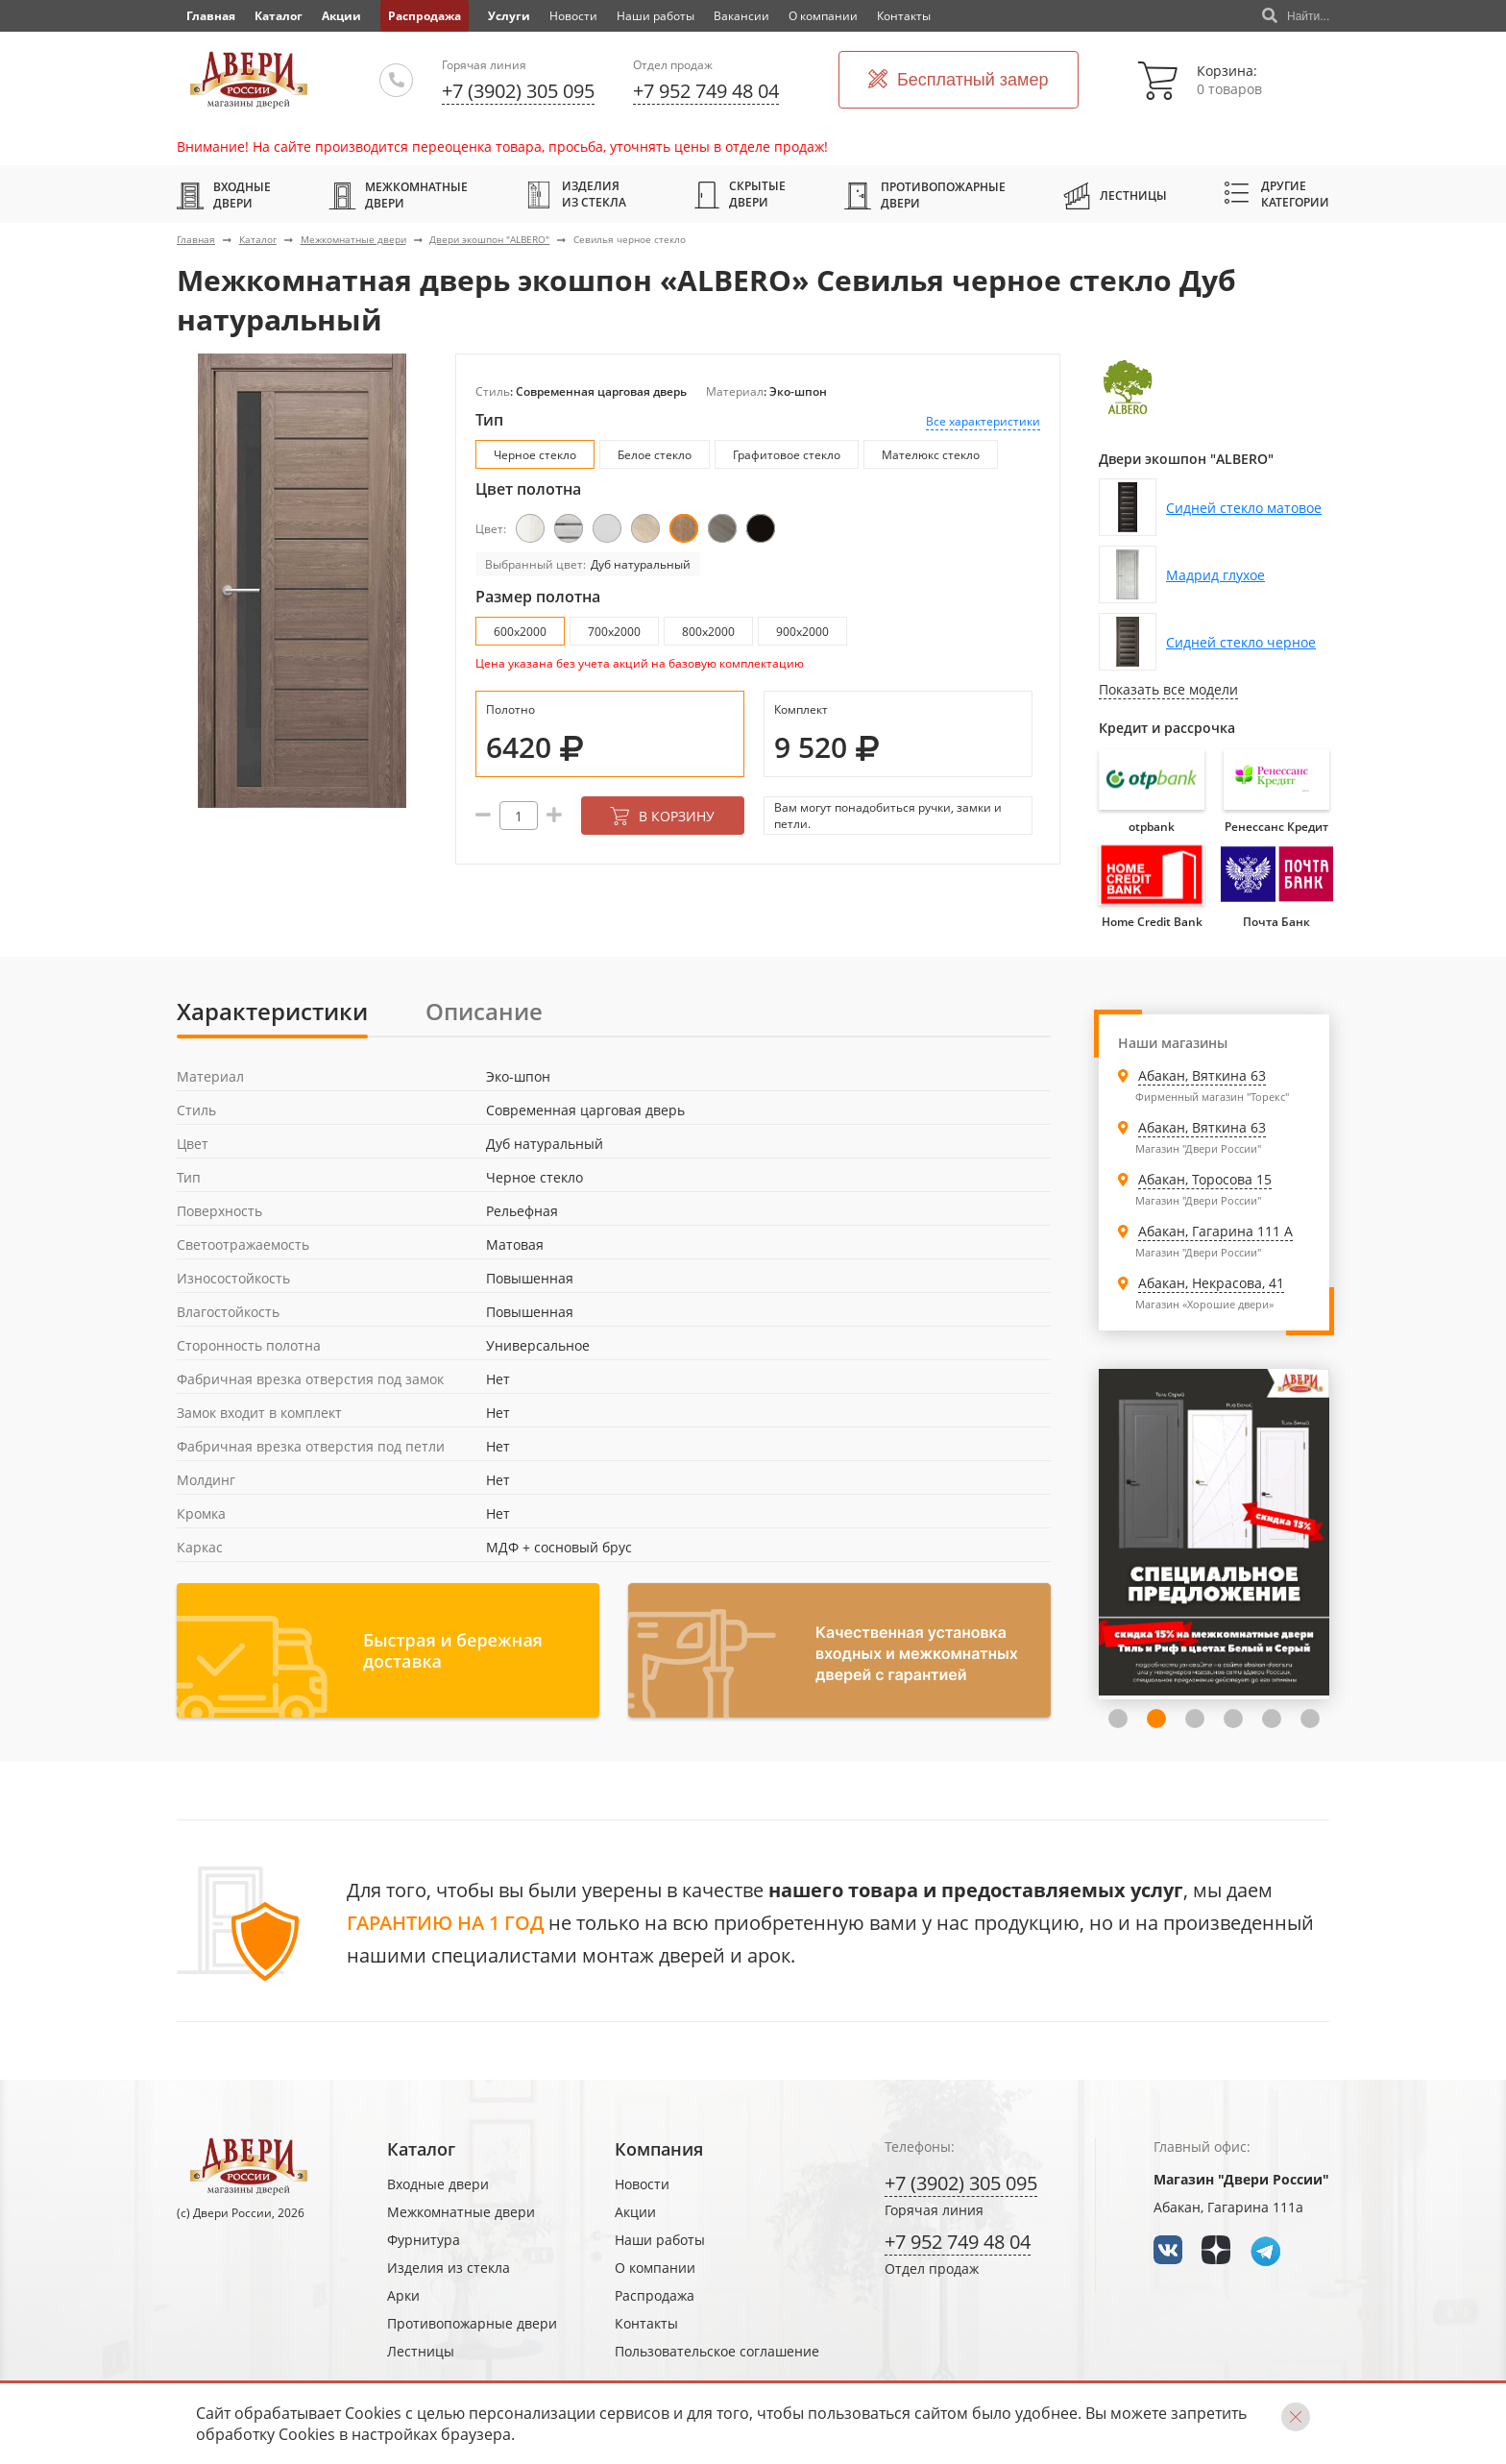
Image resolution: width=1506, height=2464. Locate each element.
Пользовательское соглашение (717, 2351)
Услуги (509, 16)
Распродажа (424, 16)
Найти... (1295, 16)
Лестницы (1115, 195)
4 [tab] (1233, 1718)
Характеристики (272, 1011)
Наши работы (655, 16)
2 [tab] (1156, 1718)
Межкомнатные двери (398, 195)
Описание (484, 1011)
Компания (659, 2148)
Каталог (279, 16)
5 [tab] (1271, 1718)
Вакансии (741, 16)
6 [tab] (1310, 1718)
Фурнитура (423, 2240)
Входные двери (224, 195)
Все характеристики (983, 421)
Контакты (904, 16)
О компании (823, 16)
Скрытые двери (740, 194)
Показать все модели (1168, 689)
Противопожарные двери (925, 195)
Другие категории (1277, 194)
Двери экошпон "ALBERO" (489, 239)
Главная (196, 239)
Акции (341, 16)
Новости (573, 16)
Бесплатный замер (958, 80)
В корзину (662, 816)
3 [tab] (1194, 1718)
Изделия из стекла (575, 194)
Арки (403, 2295)
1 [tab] (1118, 1718)
